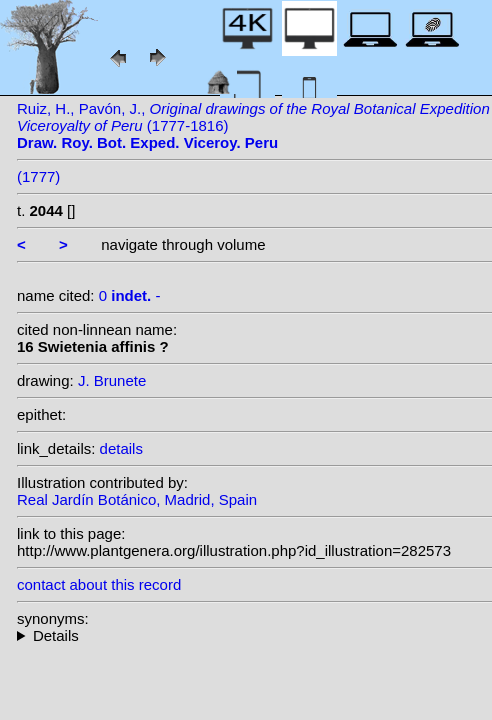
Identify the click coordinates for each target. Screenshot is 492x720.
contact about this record (99, 584)
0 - (130, 295)
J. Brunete (112, 380)
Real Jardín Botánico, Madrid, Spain (137, 499)
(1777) (38, 176)
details (121, 448)
